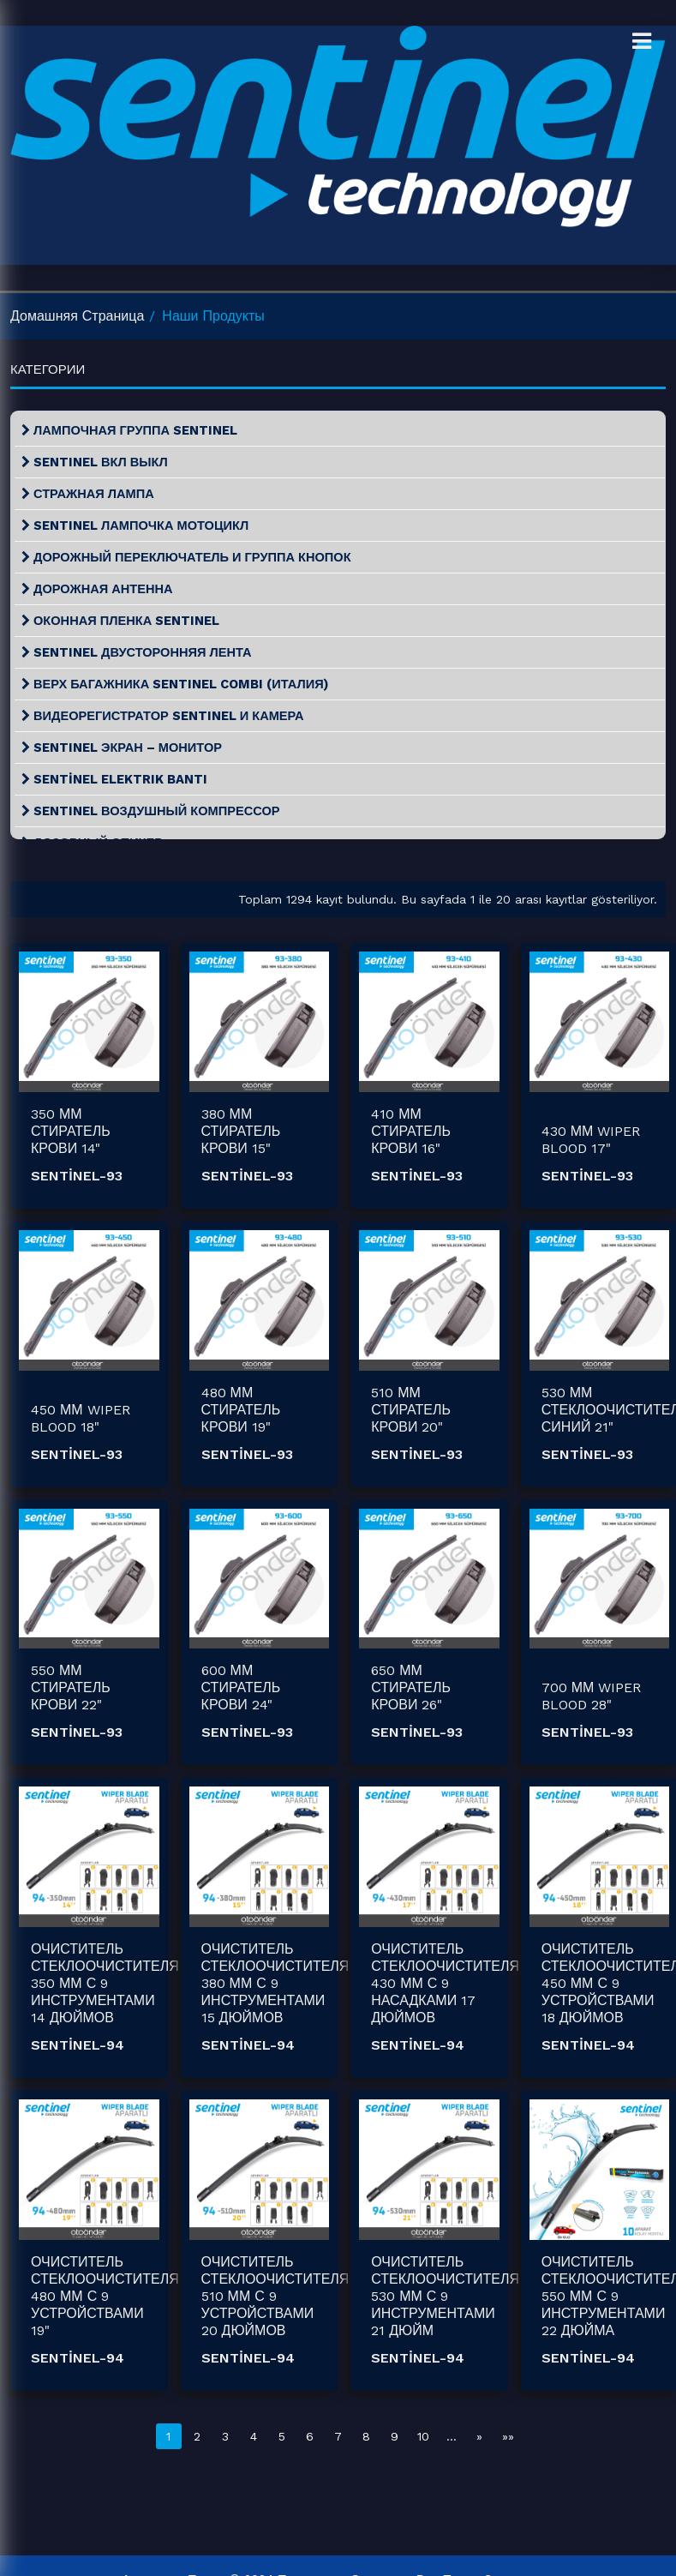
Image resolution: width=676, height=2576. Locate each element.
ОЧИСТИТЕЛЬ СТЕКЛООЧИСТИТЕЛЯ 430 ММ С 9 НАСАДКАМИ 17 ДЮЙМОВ (445, 1983)
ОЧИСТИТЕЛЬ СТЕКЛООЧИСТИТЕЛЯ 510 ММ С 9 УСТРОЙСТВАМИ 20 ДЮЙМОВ (275, 2296)
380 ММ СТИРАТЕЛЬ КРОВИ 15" (241, 1131)
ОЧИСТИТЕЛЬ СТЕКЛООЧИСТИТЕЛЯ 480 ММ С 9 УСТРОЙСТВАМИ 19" (105, 2296)
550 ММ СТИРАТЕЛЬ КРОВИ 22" (71, 1687)
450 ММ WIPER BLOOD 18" (80, 1418)
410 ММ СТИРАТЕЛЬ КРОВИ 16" (411, 1131)
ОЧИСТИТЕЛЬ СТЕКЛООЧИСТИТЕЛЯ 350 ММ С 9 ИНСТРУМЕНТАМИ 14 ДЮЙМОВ (105, 1983)
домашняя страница (77, 316)
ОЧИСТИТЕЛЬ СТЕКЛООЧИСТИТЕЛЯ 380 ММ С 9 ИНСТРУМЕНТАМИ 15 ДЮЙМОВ (275, 1983)
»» (508, 2436)
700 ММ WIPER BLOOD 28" (591, 1696)
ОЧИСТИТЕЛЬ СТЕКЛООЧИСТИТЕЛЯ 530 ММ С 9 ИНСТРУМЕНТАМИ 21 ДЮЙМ (445, 2296)
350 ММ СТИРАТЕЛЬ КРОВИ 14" (71, 1131)
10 (423, 2436)
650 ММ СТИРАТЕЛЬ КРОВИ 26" (411, 1687)
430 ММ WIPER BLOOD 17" (591, 1139)
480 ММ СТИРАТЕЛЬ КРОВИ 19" (241, 1409)
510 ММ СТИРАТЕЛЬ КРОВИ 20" (411, 1409)
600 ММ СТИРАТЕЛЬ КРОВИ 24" (241, 1687)
